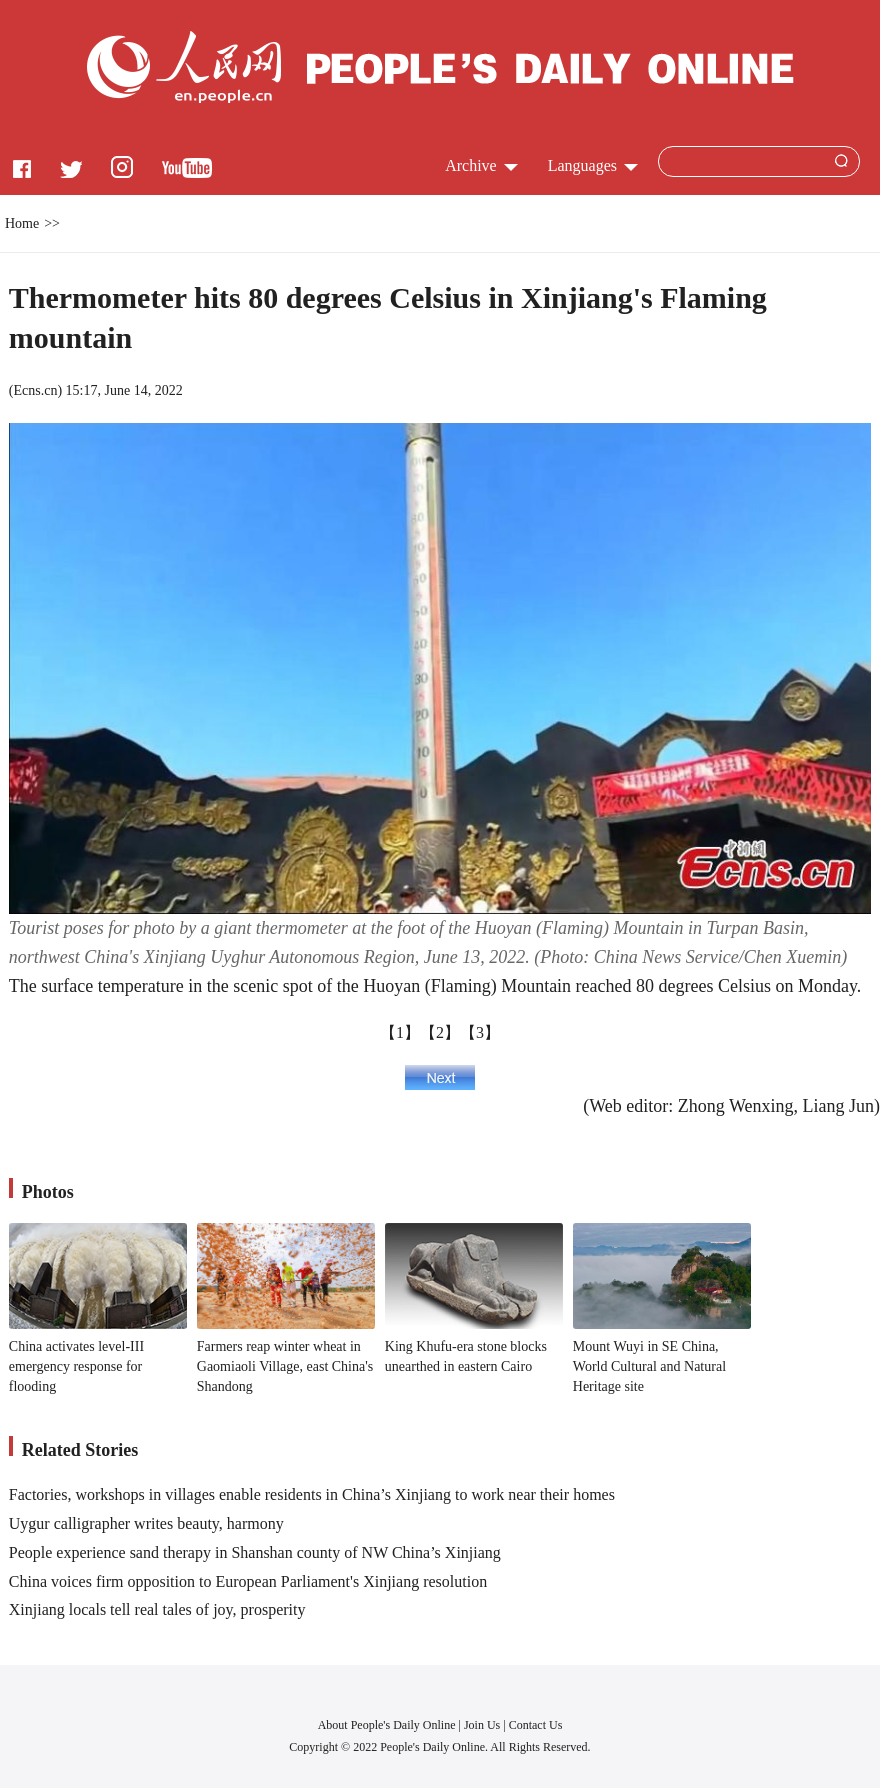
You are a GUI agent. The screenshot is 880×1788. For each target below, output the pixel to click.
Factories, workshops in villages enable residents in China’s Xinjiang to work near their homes (312, 1494)
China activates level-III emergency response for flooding (76, 1366)
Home (22, 223)
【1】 (400, 1032)
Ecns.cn (35, 390)
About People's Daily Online (387, 1725)
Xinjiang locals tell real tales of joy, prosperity (157, 1609)
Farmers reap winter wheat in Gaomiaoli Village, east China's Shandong (285, 1366)
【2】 (440, 1032)
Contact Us (536, 1725)
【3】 (480, 1032)
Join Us (483, 1725)
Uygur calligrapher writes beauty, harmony (146, 1523)
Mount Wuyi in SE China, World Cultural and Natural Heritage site (649, 1366)
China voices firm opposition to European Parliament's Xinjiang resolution (248, 1581)
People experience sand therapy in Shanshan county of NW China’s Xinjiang (255, 1552)
